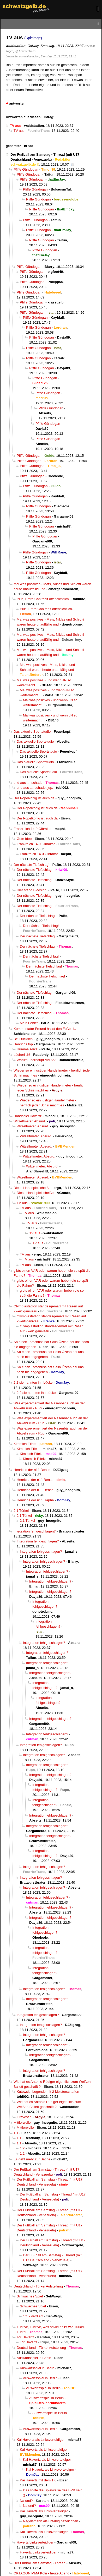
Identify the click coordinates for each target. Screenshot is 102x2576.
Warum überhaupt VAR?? (36, 1060)
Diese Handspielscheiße (32, 1188)
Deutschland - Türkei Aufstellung (38, 2286)
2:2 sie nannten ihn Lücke (33, 1382)
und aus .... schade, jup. (35, 788)
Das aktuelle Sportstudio (32, 731)
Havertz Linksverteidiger (35, 2542)
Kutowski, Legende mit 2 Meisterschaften (48, 2092)
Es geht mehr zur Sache (32, 2159)
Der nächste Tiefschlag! (31, 865)
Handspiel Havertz (27, 1116)
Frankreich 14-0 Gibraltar (33, 829)
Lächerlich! (22, 1055)
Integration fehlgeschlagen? (35, 1531)
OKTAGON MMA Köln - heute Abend (41, 2573)
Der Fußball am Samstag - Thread (39, 2563)
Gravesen (24, 2117)
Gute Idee (24, 839)
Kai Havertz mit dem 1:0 (38, 2480)
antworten (17, 103)
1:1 (16, 2133)
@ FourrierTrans (25, 51)
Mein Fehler (29, 1023)
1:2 (22, 2148)
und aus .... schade (28, 783)
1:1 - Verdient (33, 2316)
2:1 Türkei (21, 1511)
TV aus (19, 131)
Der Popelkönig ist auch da (34, 798)
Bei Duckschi (23, 1039)
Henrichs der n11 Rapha (35, 1500)
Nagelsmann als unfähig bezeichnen (50, 2521)
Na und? (26, 2501)
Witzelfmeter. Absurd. (30, 1121)
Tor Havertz (25, 2337)
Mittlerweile (22, 2122)
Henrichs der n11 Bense (32, 1470)
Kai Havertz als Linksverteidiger (41, 2440)
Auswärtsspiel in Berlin (34, 2358)
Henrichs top (23, 1044)
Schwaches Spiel (30, 2296)
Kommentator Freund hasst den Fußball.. (45, 1029)
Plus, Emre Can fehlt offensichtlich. (43, 599)
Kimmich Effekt (25, 1444)
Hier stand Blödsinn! (32, 890)
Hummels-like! (27, 1049)
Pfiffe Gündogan (26, 169)
